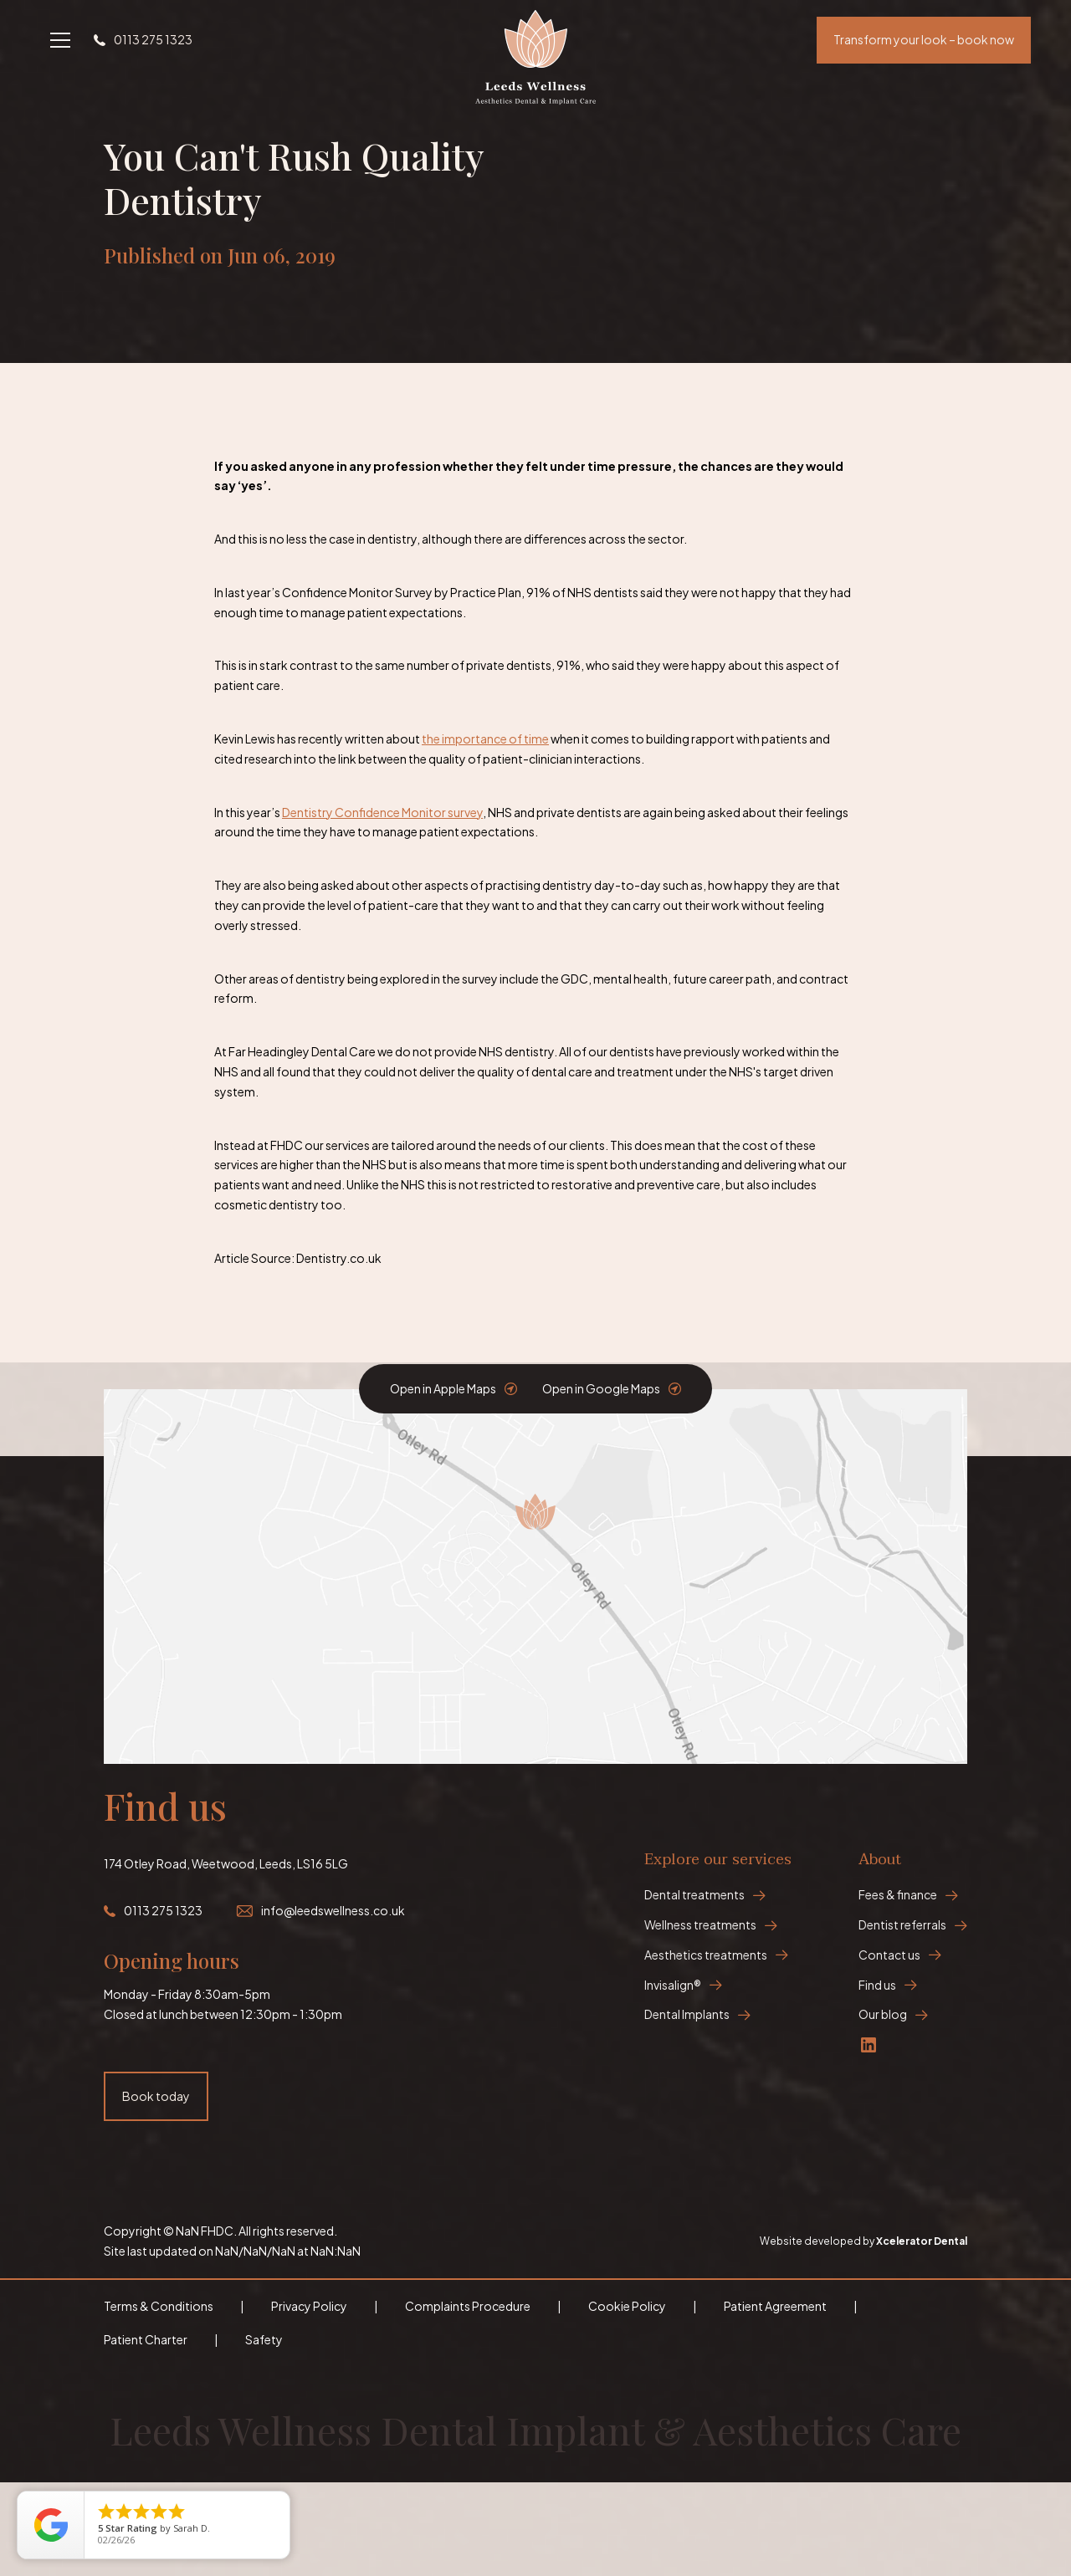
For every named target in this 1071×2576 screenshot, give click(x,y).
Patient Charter (145, 2339)
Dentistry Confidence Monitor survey (382, 812)
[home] (535, 40)
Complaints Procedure (467, 2305)
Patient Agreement (775, 2305)
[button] (60, 40)
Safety (264, 2339)
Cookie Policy (627, 2305)
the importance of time (485, 738)
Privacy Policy (309, 2305)
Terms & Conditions (158, 2305)
